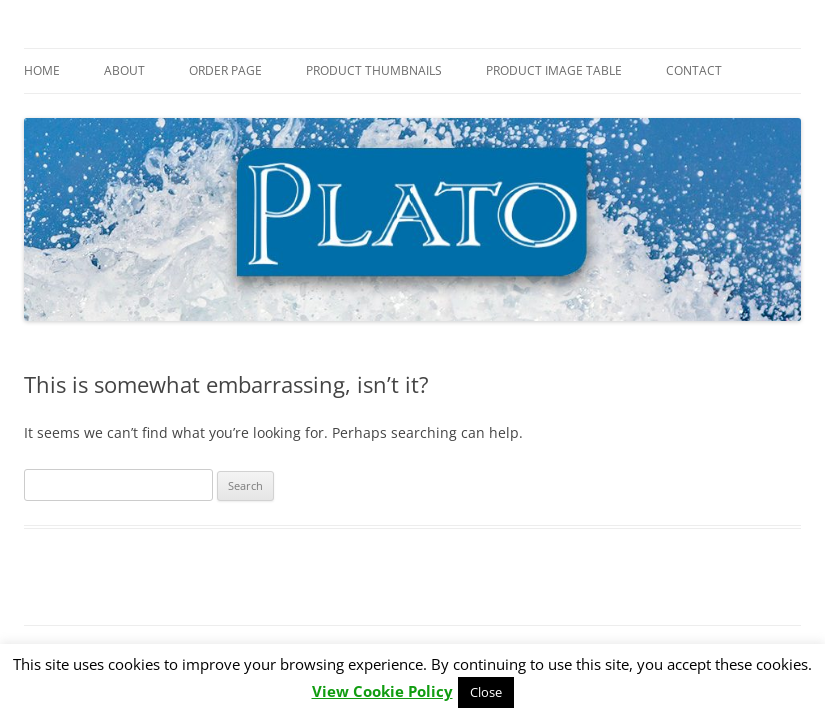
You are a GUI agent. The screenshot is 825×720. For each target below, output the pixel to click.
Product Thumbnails (374, 70)
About (124, 70)
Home (42, 70)
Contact (694, 70)
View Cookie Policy (382, 691)
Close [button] (486, 692)
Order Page (225, 70)
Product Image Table (554, 70)
